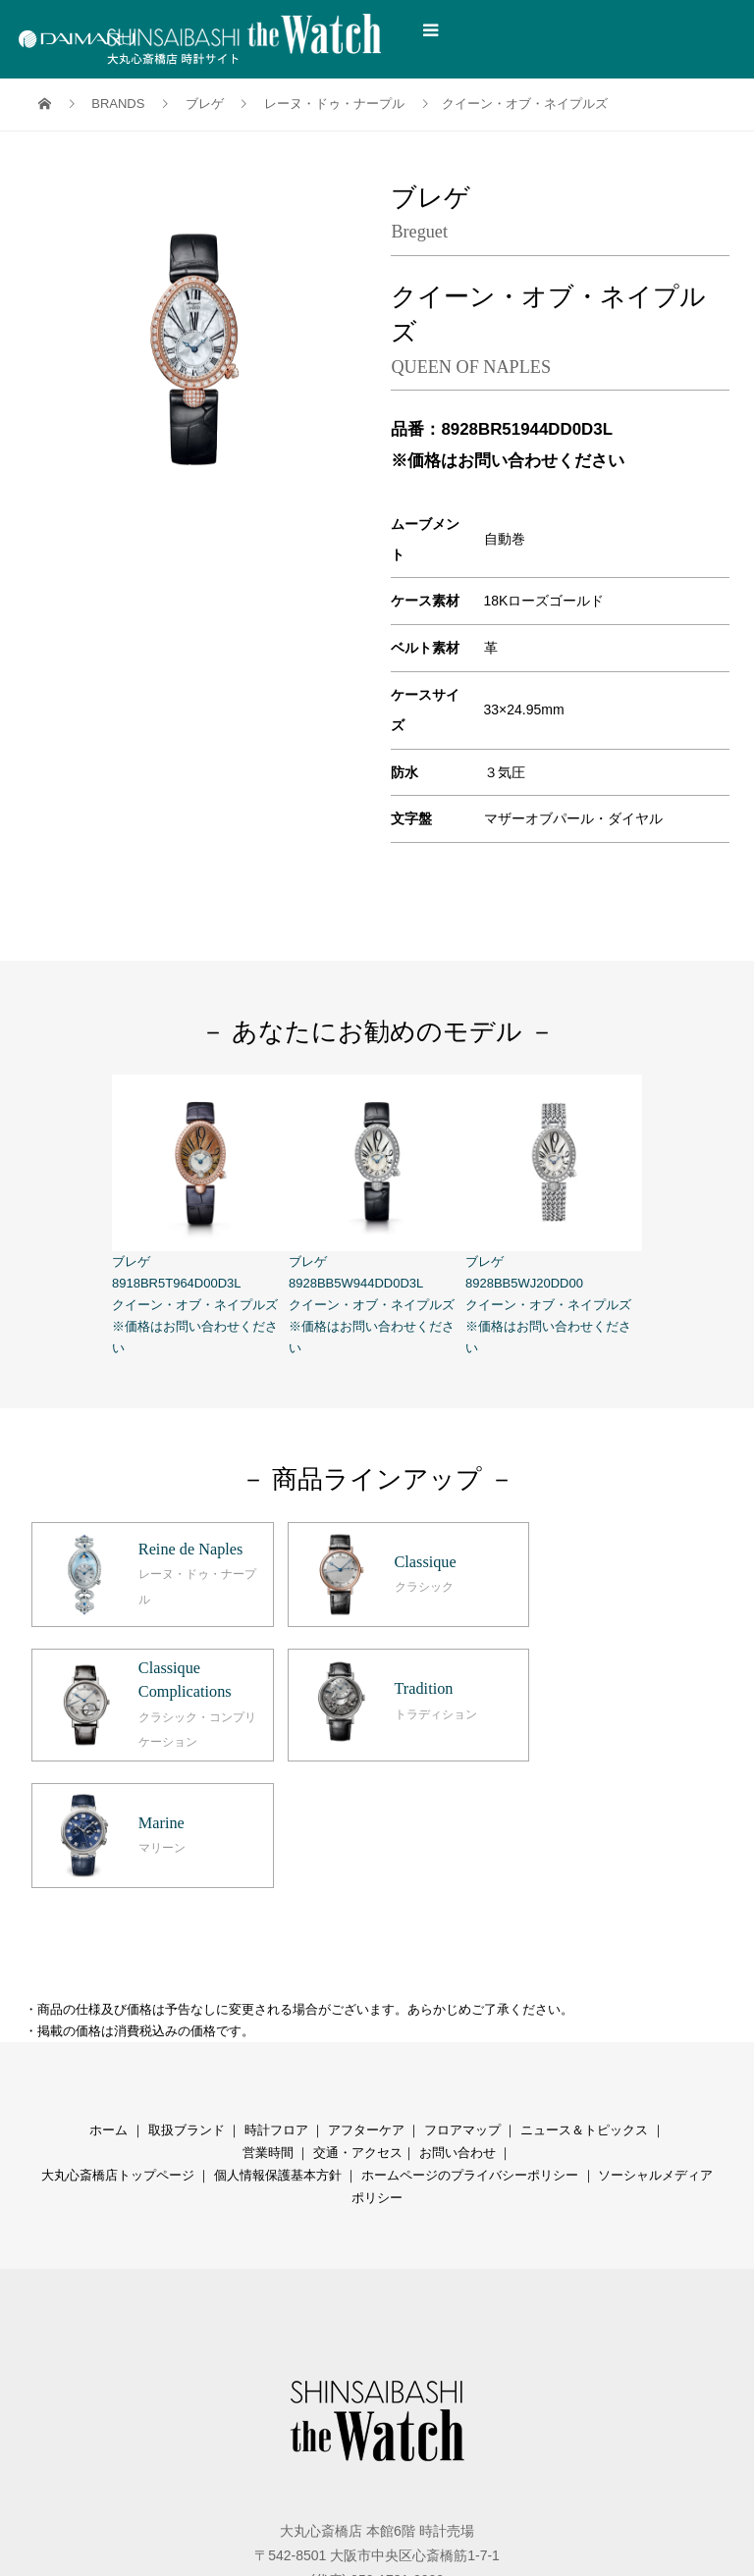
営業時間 (268, 2021)
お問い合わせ (457, 2021)
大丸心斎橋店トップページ (117, 2043)
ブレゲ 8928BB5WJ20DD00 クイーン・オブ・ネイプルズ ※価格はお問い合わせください (553, 1215)
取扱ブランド (186, 1998)
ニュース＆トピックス (584, 1998)
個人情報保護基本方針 (278, 2043)
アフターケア (366, 1998)
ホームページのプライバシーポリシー (469, 2043)
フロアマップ (462, 1998)
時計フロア (276, 1998)
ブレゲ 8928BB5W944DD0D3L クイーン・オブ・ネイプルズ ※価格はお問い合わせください (377, 1215)
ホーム (108, 1998)
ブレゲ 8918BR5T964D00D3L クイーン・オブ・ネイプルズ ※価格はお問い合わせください (200, 1215)
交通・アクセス (358, 2021)
